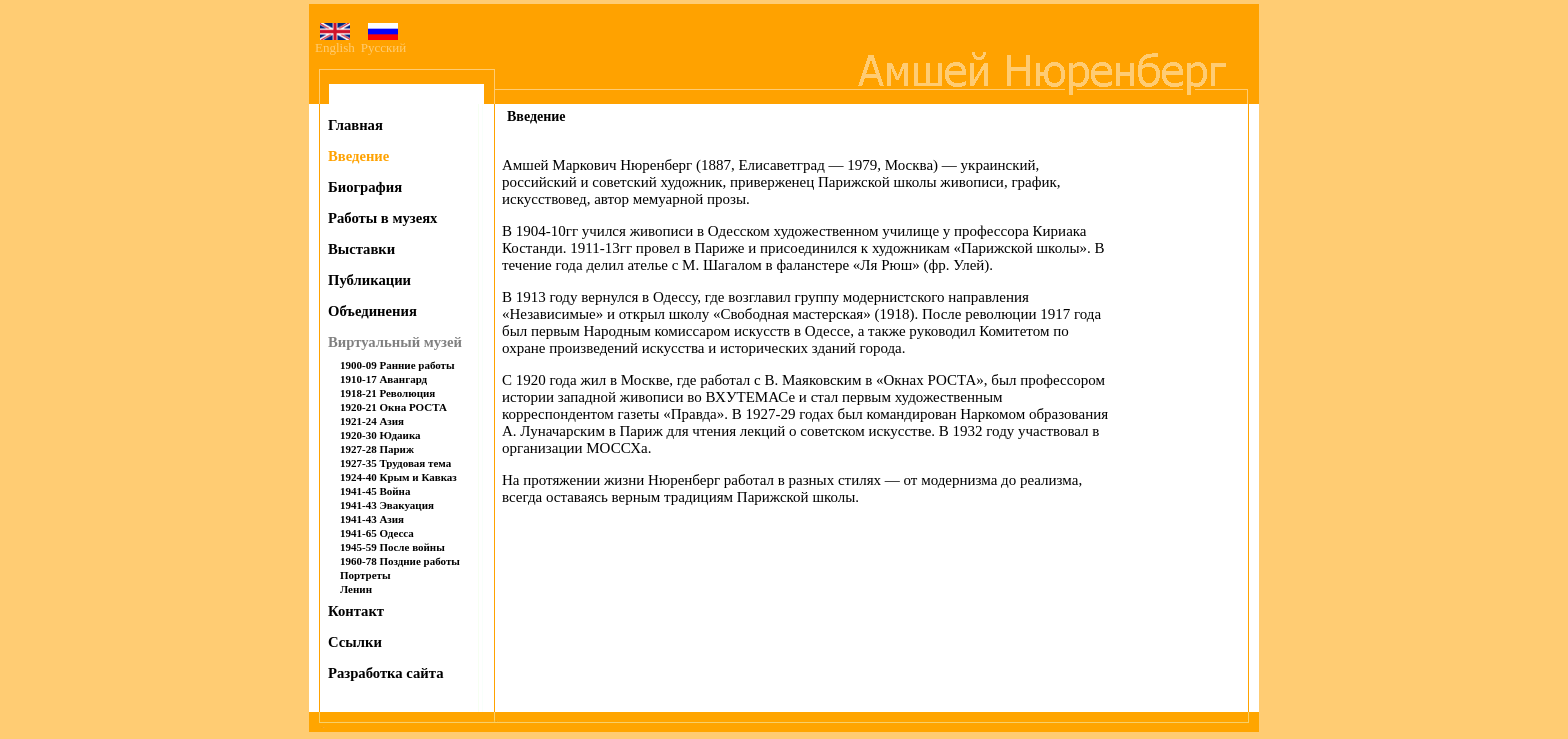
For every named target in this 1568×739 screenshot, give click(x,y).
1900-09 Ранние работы (397, 365)
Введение (358, 156)
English (335, 47)
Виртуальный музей (395, 342)
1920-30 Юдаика (380, 435)
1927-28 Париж (377, 449)
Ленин (356, 589)
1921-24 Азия (372, 421)
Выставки (361, 249)
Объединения (372, 311)
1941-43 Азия (372, 519)
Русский (384, 41)
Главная (355, 125)
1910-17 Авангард (383, 379)
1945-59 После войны (392, 547)
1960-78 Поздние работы (400, 561)
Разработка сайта (386, 673)
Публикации (369, 280)
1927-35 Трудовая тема (395, 463)
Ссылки (355, 642)
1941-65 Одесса (377, 533)
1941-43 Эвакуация (387, 505)
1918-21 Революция (387, 393)
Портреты (365, 575)
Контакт (356, 611)
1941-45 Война (375, 491)
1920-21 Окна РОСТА (393, 407)
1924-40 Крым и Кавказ (398, 477)
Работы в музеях (382, 218)
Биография (365, 187)
